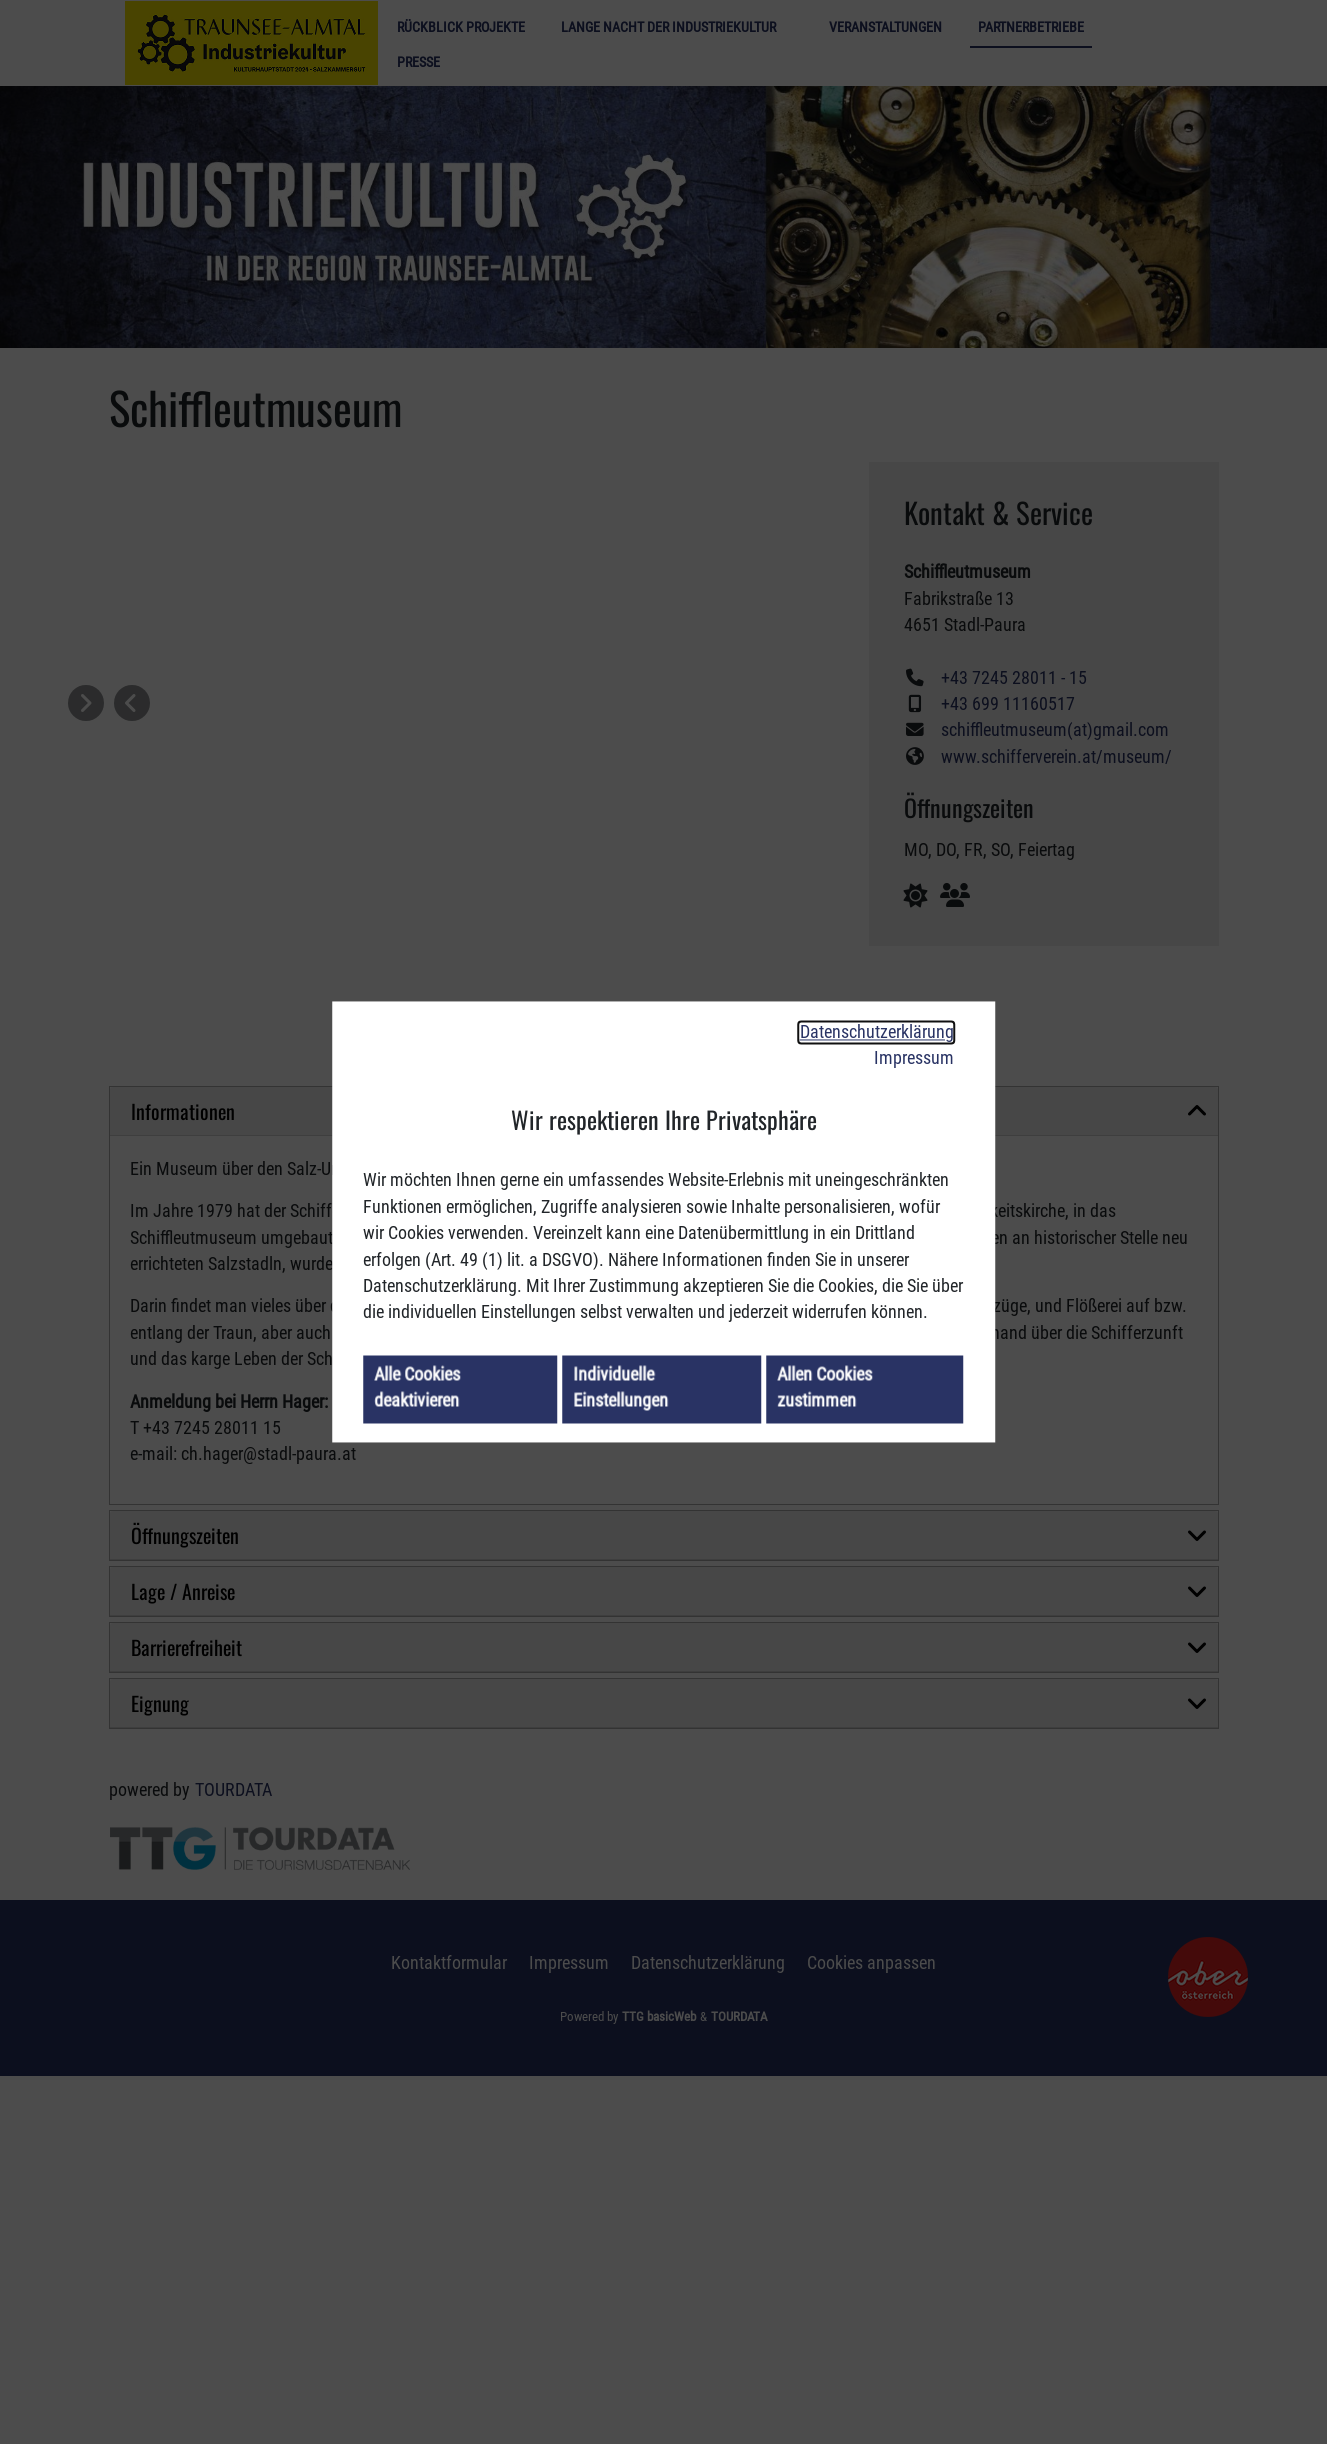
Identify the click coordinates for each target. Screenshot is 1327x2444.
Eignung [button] (160, 2071)
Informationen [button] (183, 1479)
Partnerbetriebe (1031, 27)
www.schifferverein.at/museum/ (1056, 757)
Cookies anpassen (871, 2331)
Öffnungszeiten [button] (185, 1903)
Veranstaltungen (885, 27)
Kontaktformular (449, 2331)
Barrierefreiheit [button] (186, 2015)
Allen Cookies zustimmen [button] (825, 1388)
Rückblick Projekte (461, 27)
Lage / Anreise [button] (183, 1959)
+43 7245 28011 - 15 (1014, 678)
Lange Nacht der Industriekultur (668, 27)
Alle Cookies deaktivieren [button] (417, 1388)
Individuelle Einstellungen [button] (621, 1388)
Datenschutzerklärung (877, 1032)
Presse (418, 62)
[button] (132, 703)
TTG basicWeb (659, 2384)
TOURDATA (233, 2158)
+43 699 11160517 (1008, 704)
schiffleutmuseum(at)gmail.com (1055, 730)
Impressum (914, 1058)
